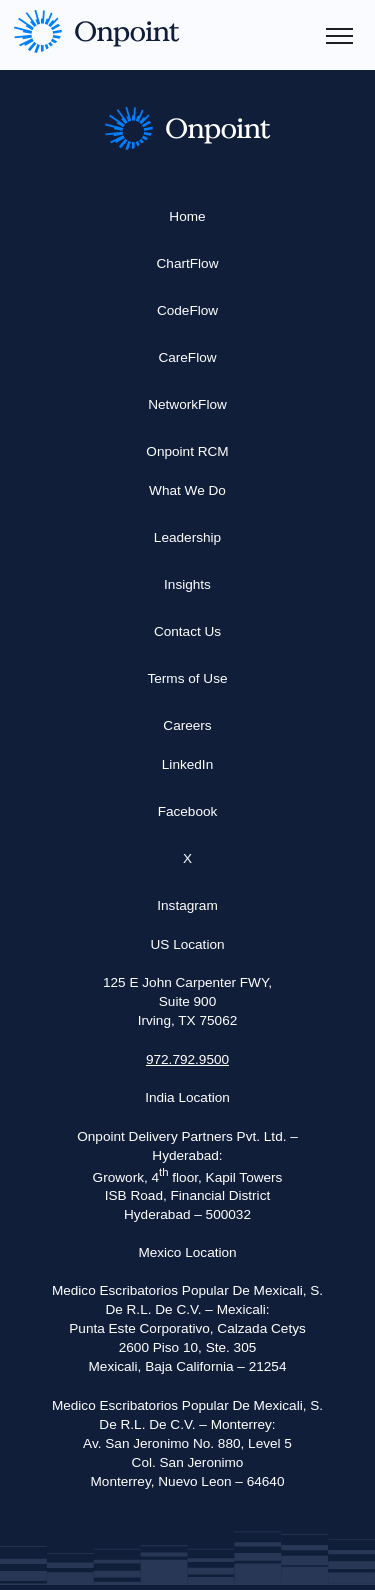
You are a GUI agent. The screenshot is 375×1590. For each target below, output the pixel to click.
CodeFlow (187, 310)
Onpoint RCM (187, 451)
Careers (187, 725)
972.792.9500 (187, 1059)
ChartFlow (188, 263)
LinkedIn (187, 764)
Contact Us (187, 631)
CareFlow (187, 357)
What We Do (187, 490)
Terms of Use (187, 678)
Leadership (187, 537)
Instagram (187, 905)
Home (187, 216)
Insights (187, 584)
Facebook (188, 811)
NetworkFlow (187, 404)
